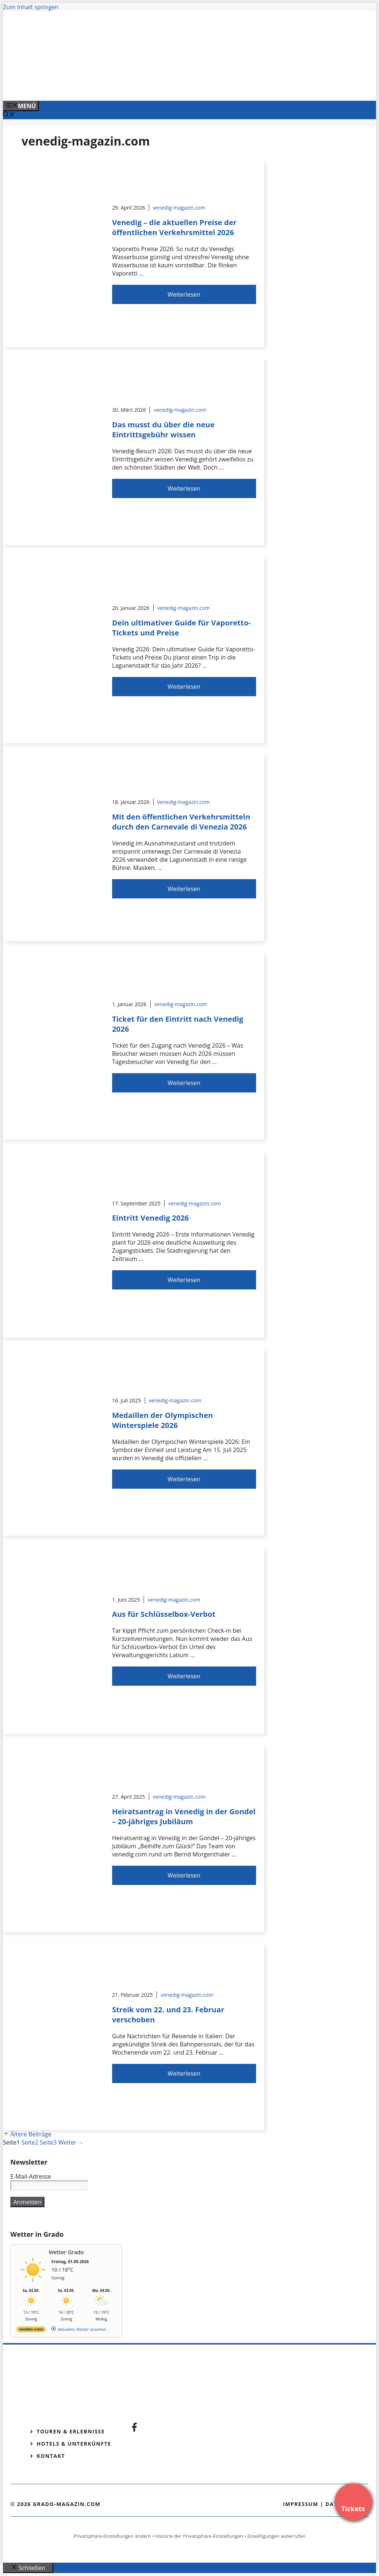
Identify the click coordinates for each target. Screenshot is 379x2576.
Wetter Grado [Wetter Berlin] (66, 2252)
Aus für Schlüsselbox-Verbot (163, 1614)
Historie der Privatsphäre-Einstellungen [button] (199, 2536)
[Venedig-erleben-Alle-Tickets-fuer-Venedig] (152, 87)
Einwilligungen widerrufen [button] (276, 2536)
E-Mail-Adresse (30, 2176)
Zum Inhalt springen (30, 7)
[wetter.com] (31, 2330)
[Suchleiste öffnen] (9, 115)
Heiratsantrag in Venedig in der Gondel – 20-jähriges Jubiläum (184, 1816)
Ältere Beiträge (30, 2134)
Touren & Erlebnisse (71, 2431)
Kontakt (51, 2455)
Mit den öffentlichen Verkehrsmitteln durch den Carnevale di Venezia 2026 (181, 822)
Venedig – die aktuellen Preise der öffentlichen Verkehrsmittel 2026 (174, 227)
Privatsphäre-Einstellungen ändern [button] (112, 2536)
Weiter (71, 2142)
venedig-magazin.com (179, 207)
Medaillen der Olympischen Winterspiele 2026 (162, 1420)
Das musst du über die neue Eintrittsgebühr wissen (163, 430)
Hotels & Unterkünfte (74, 2443)
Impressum (300, 2503)
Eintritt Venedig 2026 (150, 1218)
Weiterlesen (184, 294)
